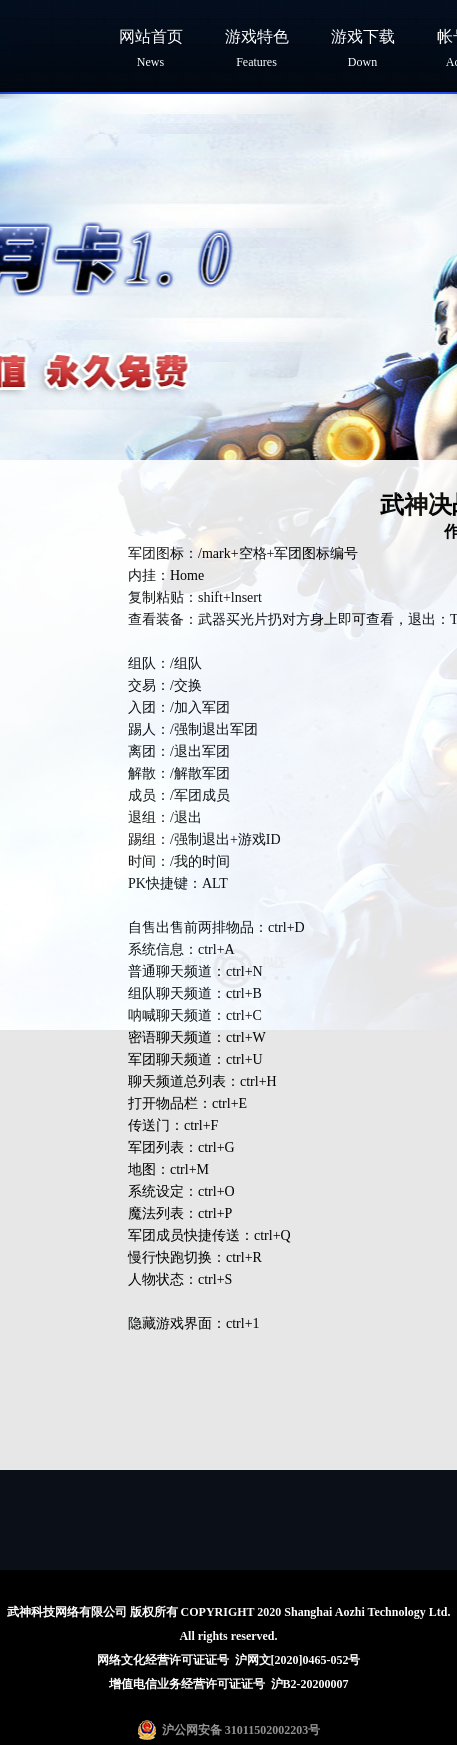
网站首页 (151, 48)
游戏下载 (363, 48)
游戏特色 (257, 48)
